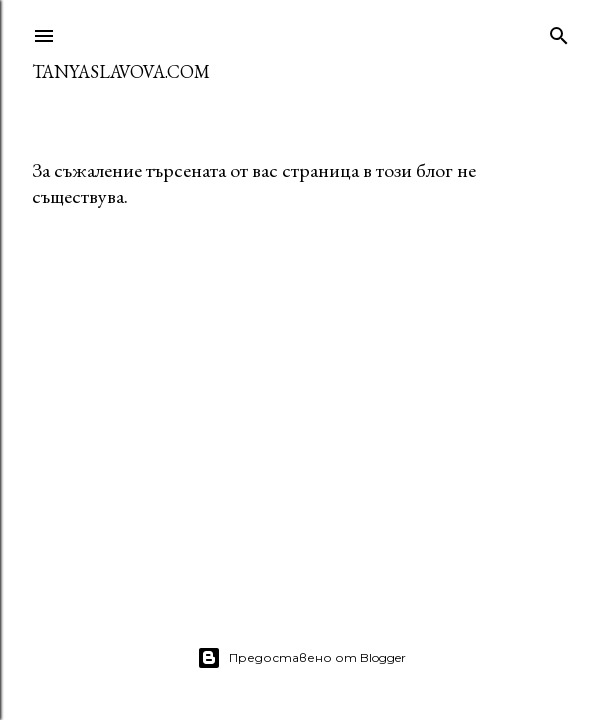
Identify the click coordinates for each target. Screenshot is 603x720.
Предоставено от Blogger (301, 658)
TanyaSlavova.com (121, 71)
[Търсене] (559, 31)
